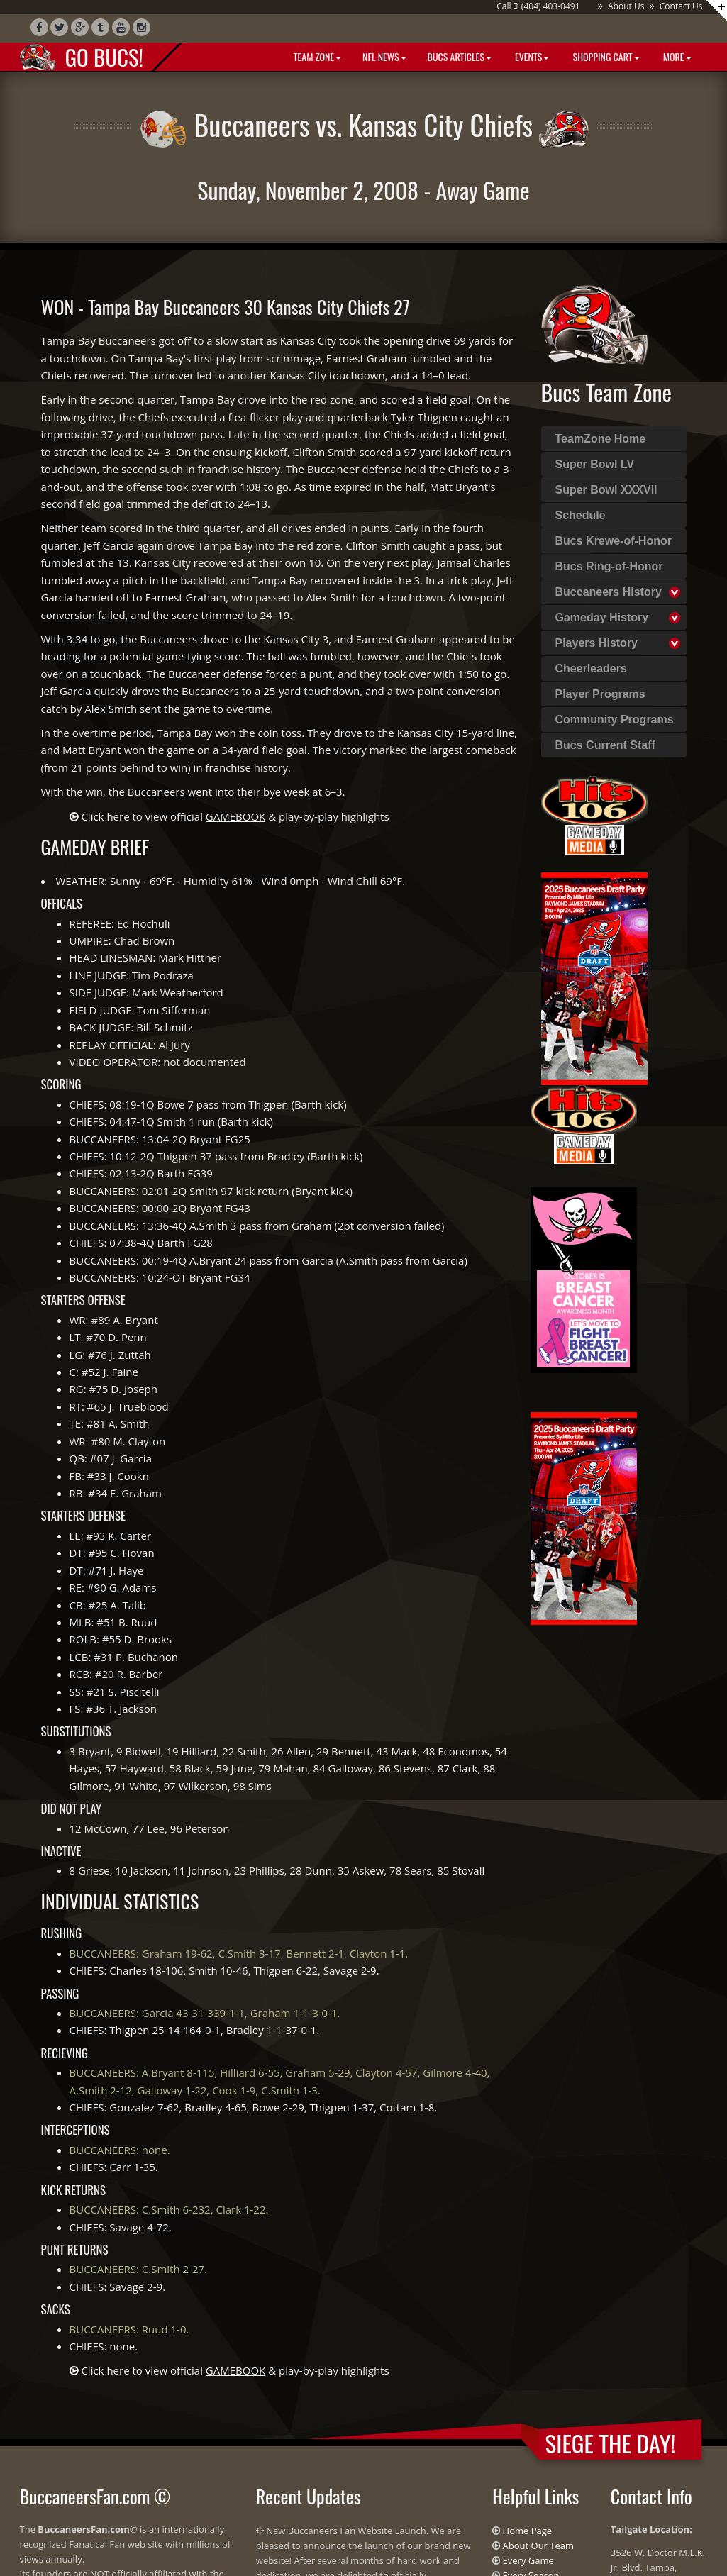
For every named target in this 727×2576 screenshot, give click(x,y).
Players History (596, 643)
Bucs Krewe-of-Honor (613, 541)
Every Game (528, 2560)
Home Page (528, 2530)
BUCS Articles (460, 56)
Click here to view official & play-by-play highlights (235, 816)
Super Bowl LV (595, 464)
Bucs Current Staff (605, 745)
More (676, 56)
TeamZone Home (600, 439)
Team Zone (316, 56)
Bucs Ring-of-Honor (609, 566)
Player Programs (600, 694)
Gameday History (602, 617)
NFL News (384, 56)
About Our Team (538, 2545)
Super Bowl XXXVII (606, 490)
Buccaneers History (608, 592)
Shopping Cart (604, 56)
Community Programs (614, 720)
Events (531, 56)
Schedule (580, 515)
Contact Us (681, 6)
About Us (626, 6)
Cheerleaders (591, 668)
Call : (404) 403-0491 (537, 6)
